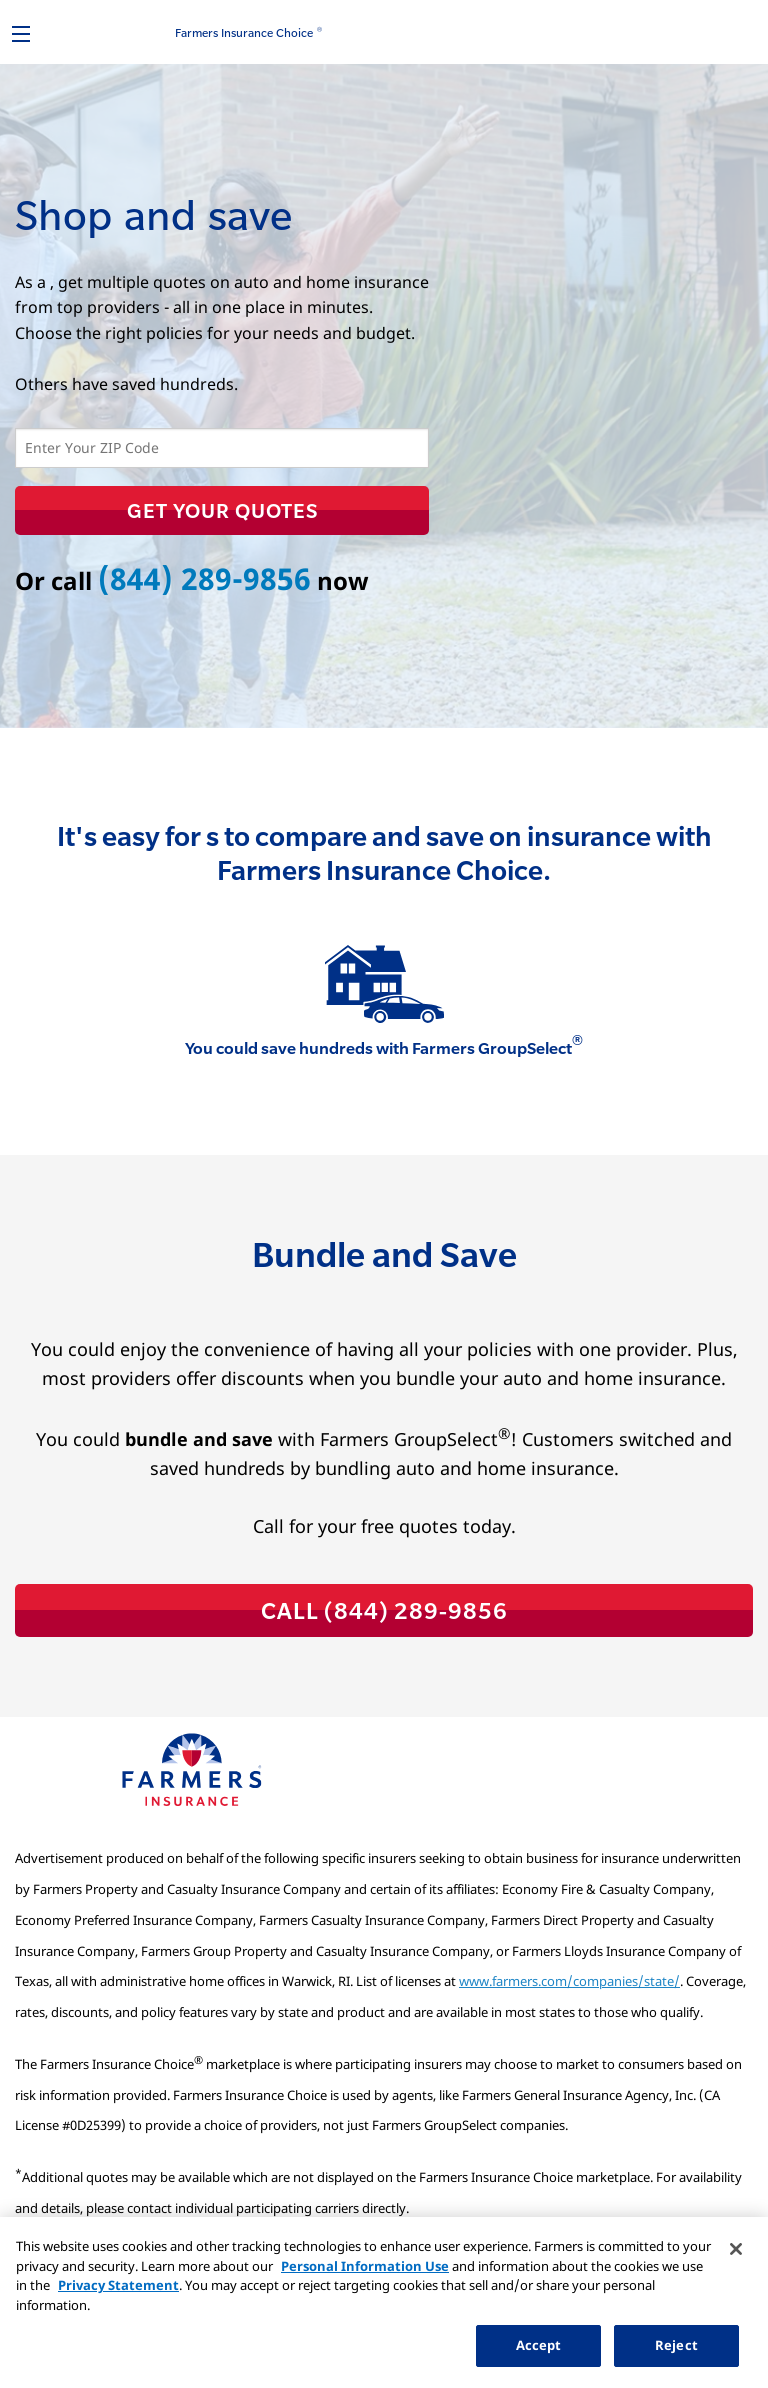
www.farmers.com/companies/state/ (569, 1981)
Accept (539, 2345)
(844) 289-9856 (204, 578)
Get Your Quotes (222, 510)
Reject (676, 2345)
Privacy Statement (118, 2285)
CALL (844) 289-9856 (384, 1610)
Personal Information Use (365, 2266)
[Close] (736, 2249)
